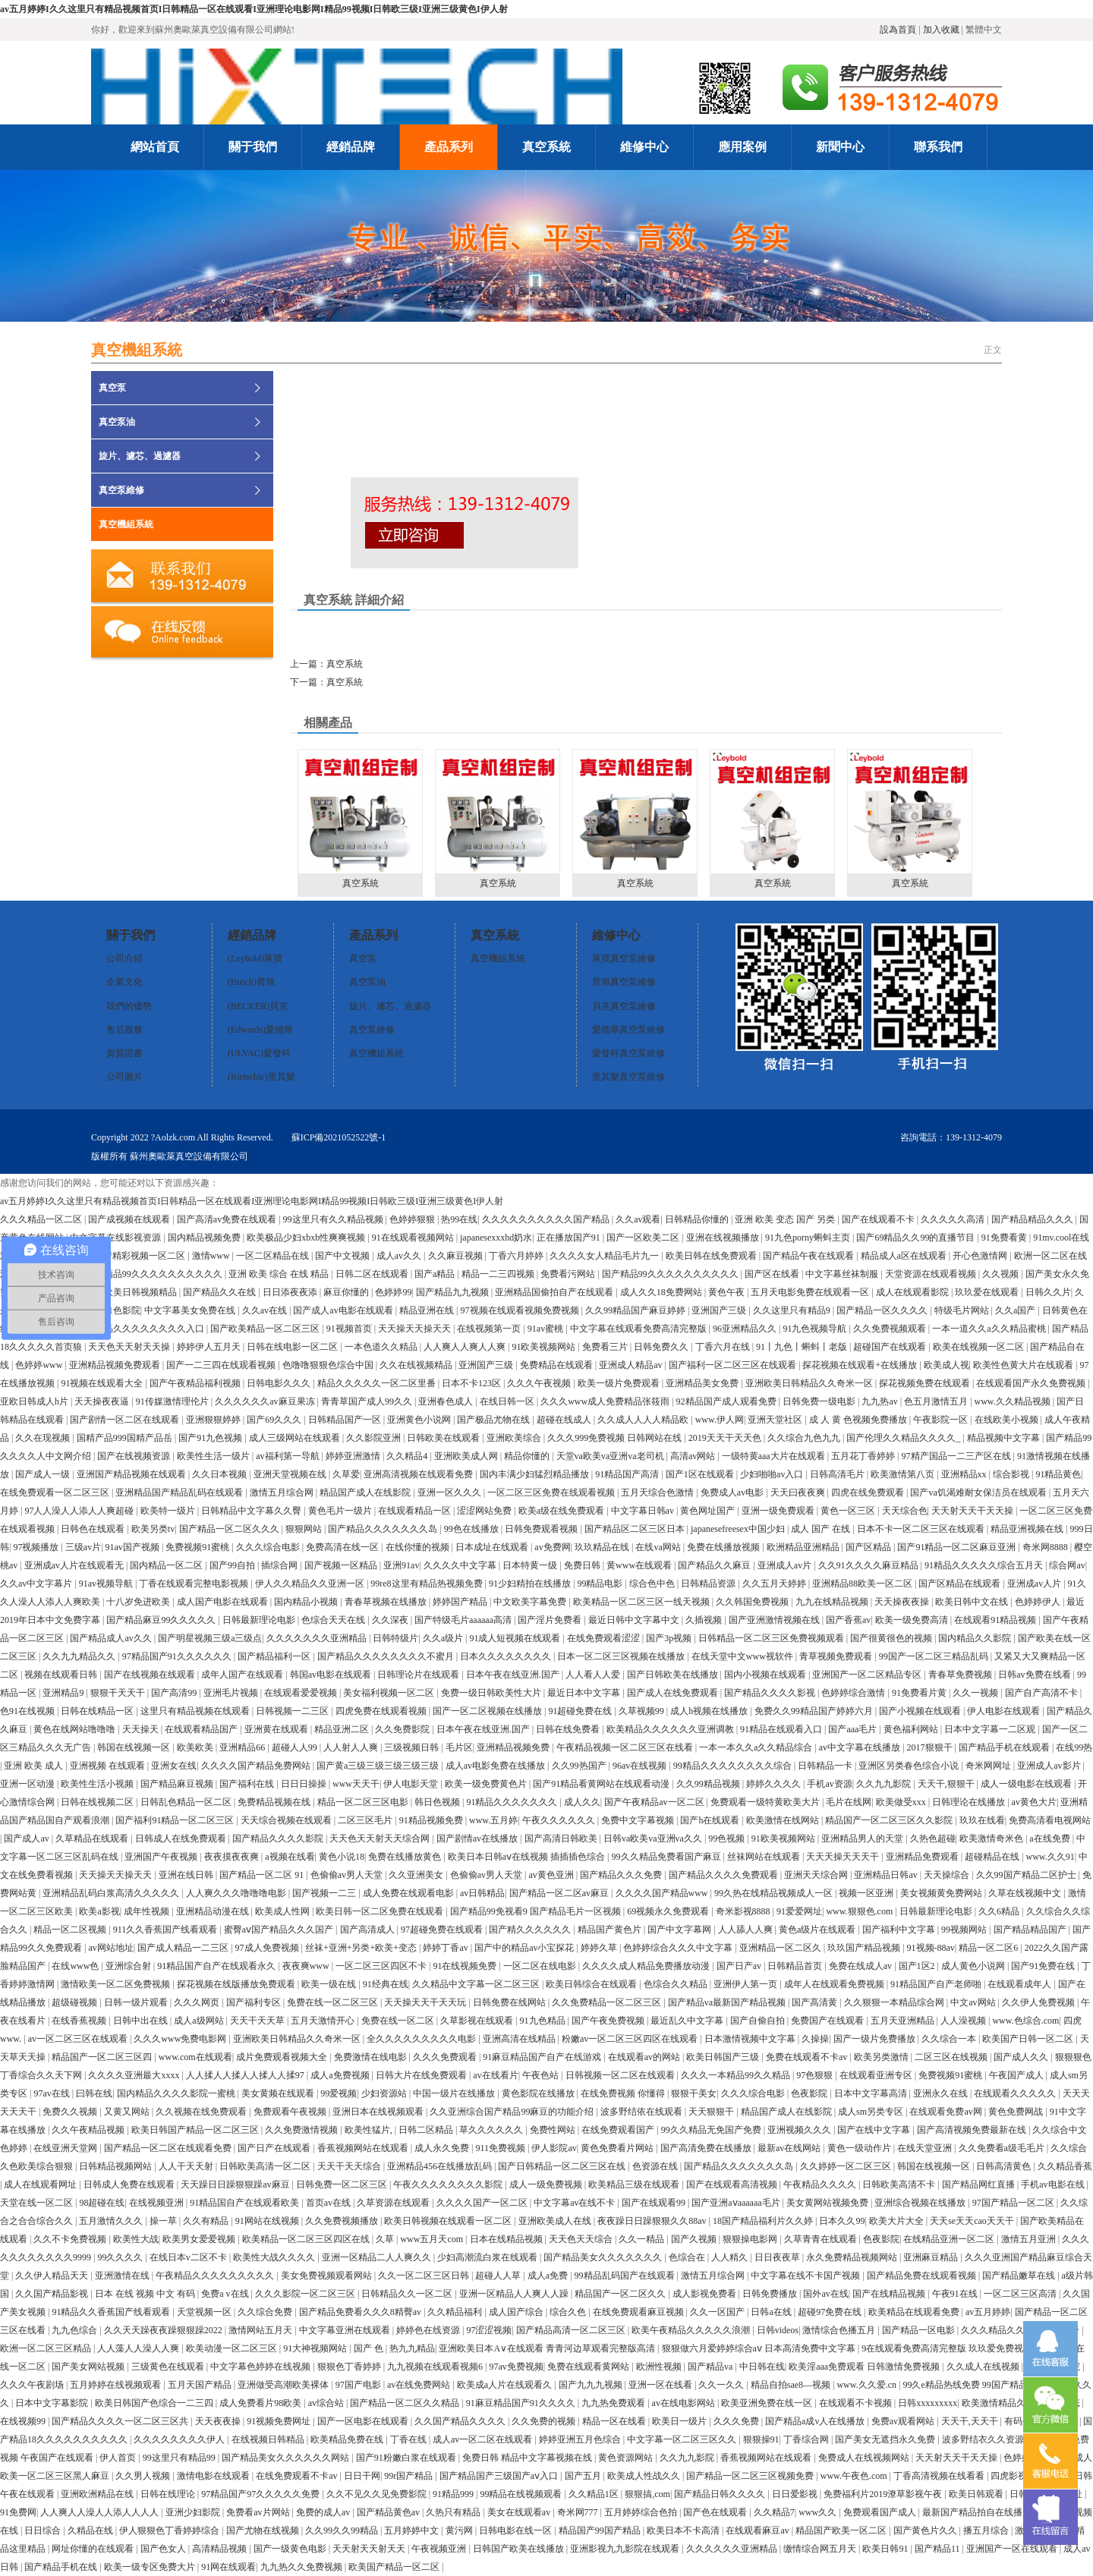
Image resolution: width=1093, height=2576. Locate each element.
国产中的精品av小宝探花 (525, 1947)
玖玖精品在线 (603, 1547)
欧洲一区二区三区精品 (46, 2348)
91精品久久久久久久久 (512, 1802)
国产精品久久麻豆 (715, 1565)
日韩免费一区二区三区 (342, 2184)
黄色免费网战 (1016, 2111)
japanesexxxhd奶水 (496, 1237)
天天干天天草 (258, 2020)
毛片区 (459, 1747)
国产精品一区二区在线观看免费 (169, 2148)
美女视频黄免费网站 (942, 1893)
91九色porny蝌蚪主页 (808, 1237)
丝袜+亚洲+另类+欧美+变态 (362, 1947)
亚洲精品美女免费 (703, 1383)
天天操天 (141, 1729)
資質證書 (124, 1053)
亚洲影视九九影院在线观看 (626, 2548)
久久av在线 (265, 1310)
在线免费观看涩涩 (604, 1638)
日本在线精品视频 (507, 2239)
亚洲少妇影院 (193, 2512)
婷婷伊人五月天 (210, 1346)
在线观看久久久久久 (1016, 2093)
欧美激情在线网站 (783, 1820)
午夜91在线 (956, 2293)
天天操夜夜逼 (102, 1401)
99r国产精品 (409, 2476)
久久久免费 (737, 2421)
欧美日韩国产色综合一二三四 (155, 2403)
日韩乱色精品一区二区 (187, 1802)
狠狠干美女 (694, 2093)
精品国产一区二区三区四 (103, 2057)
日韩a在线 (772, 2312)
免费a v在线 (225, 2293)
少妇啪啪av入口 (772, 1474)
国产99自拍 (233, 1565)
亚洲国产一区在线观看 (1013, 2548)
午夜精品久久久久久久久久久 (216, 2275)
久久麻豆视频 (456, 1255)
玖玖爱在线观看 (988, 1292)
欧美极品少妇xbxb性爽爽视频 (307, 1237)
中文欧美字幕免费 (531, 1601)
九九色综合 (75, 2330)
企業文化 (124, 982)
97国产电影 (359, 2384)
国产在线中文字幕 (874, 2130)
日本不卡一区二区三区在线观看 (922, 1529)
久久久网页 (198, 2002)
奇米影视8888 (744, 1911)
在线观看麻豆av (758, 2530)
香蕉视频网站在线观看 (364, 2148)
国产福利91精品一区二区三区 (175, 1820)
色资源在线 (656, 2166)
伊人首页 (118, 2457)
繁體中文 (983, 29)
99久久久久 (121, 2257)
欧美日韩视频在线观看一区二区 (449, 2221)
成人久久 (582, 1802)
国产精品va (711, 2366)
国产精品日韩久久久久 (720, 2494)
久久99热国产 (580, 1765)
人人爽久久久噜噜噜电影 (237, 1893)
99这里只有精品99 (180, 2457)
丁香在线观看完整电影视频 (194, 1583)
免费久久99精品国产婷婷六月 (814, 1711)
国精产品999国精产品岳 (126, 1438)
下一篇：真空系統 (326, 682)
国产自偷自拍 (758, 2020)
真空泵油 (117, 422)
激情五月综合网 (283, 1492)
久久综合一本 (949, 2038)
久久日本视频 (220, 1474)
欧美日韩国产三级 (723, 2057)
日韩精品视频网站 (116, 2166)
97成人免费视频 (268, 1947)
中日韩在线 (762, 2366)
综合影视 (1012, 1474)
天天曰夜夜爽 (798, 1492)
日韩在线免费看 (569, 1729)
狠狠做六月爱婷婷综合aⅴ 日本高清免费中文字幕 (760, 2348)
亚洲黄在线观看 (277, 1729)
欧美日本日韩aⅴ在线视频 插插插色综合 (527, 1856)
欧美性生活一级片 (214, 1456)
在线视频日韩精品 (269, 2439)
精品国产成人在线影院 (366, 1492)
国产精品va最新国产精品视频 (728, 2002)
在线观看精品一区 (415, 1510)
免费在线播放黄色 (405, 1856)
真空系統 (360, 819)
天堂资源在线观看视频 (931, 1274)
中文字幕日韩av (643, 1510)
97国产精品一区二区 (1014, 2202)
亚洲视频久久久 (800, 2130)
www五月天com (432, 2239)
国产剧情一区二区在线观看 (125, 1419)
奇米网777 (578, 2512)
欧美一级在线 (329, 1984)
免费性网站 (554, 2130)
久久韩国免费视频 (753, 1601)
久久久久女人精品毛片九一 (605, 1255)
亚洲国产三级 (719, 1310)
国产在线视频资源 (134, 1456)
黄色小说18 (341, 1856)
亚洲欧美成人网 (467, 1456)
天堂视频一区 (205, 2312)
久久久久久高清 (954, 1219)
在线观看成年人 (1020, 1984)
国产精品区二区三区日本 (635, 1529)
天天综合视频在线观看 (287, 1820)
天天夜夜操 (219, 2421)
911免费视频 (501, 2148)
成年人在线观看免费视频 (835, 1984)
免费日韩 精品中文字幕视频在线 (528, 2457)
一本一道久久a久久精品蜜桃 (989, 1328)
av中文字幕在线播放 (860, 1747)
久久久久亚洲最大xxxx (134, 2075)
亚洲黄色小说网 (420, 1419)
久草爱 (346, 1474)
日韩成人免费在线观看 (130, 2184)
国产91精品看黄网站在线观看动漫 (602, 1784)
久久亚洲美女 (417, 1875)
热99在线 (459, 1219)
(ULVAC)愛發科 (259, 1053)
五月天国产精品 (201, 2384)
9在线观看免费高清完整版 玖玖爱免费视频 (948, 2348)
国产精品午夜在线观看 (809, 1255)
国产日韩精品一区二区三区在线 (563, 2166)
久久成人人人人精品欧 (644, 1419)
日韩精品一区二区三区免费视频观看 (772, 1638)
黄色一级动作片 (860, 2148)
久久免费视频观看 (890, 1328)
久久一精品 (642, 2239)
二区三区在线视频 (952, 2057)
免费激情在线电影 (371, 2057)
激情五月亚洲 (1029, 2239)
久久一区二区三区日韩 (424, 2275)
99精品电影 (601, 1583)
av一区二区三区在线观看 (79, 2038)
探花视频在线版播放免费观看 (237, 1984)
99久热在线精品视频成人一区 (774, 1893)
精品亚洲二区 (342, 1729)
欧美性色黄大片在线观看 (1024, 1365)
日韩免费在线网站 (510, 2002)
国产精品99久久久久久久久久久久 (155, 1274)
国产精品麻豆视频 (178, 1784)
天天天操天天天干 (843, 1856)
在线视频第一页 (490, 1328)
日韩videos (777, 2330)
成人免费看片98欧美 (261, 2403)
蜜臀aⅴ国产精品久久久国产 (279, 1929)
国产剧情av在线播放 (478, 1838)
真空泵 (112, 387)
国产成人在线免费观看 (673, 1692)
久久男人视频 (143, 2476)
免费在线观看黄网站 (589, 2366)
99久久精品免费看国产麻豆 (667, 1856)
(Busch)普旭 (251, 982)
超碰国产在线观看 (890, 1346)
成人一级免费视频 (546, 2184)
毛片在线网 (848, 1802)
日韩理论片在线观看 (419, 1674)
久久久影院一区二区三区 (306, 2293)
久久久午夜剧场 (33, 2384)
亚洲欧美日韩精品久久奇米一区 (810, 1383)
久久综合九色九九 (805, 1438)
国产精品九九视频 (453, 1292)
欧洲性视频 (660, 2366)
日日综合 (43, 2530)
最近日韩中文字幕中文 (635, 1620)
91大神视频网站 (316, 2348)
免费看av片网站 (258, 2512)
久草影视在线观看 (477, 2020)
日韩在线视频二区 (98, 1802)
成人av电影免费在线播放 (496, 1765)
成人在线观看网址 (41, 2184)
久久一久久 (722, 2384)
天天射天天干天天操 (973, 1510)
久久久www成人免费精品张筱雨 (606, 1401)
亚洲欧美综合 (515, 1438)
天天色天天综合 (582, 2239)
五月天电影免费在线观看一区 (811, 1292)
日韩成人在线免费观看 (181, 1838)
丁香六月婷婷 (517, 1255)
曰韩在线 (94, 2093)
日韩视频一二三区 (293, 1711)
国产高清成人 (368, 1929)
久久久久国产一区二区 (483, 2202)
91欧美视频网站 (545, 1346)
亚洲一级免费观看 (779, 1510)
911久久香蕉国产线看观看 (166, 1929)
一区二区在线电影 (540, 1966)
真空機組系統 (126, 524)
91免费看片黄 (920, 1692)
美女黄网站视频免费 (828, 2202)
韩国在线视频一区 (134, 1747)
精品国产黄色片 (611, 1929)
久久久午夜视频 (540, 1383)
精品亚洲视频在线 (1028, 1529)
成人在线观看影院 (913, 1292)
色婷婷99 (393, 1292)
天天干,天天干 (970, 2421)
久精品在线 (91, 2530)
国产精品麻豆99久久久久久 (162, 1620)
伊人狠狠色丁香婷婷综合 (170, 2530)
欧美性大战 (136, 2239)
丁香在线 (409, 2439)
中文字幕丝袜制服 (842, 1274)
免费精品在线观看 (557, 1365)
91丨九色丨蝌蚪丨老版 (802, 1346)
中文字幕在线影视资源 (116, 1237)
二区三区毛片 (366, 1820)
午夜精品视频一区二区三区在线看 (625, 1747)
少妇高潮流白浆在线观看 (488, 2257)
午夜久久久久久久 (559, 1820)
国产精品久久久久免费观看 (724, 1875)
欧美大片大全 (897, 2221)
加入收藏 (941, 29)
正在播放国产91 (570, 1237)
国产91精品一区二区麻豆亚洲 (957, 1547)
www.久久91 (1050, 1856)
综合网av (1067, 1565)
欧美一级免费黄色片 (487, 1784)
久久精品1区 (595, 2494)
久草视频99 (642, 1711)
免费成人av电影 (733, 1492)
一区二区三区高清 (1021, 2293)
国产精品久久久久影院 (279, 1838)
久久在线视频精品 (417, 1365)
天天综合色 (905, 1510)
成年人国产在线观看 (243, 1674)
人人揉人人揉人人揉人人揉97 (246, 2075)
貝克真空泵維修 (624, 1006)
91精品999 (454, 2494)
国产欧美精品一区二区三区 (266, 1328)
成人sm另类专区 (872, 2111)
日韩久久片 (1048, 1292)
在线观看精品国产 (202, 1729)
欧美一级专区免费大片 (150, 2567)
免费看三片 (606, 1346)
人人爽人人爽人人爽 (466, 1346)
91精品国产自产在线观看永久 (217, 1966)
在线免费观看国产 (619, 2130)
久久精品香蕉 (1065, 2166)
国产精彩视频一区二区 (140, 1255)
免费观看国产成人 (880, 2512)
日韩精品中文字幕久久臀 (252, 1510)
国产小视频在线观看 (921, 1711)
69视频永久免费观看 (669, 1911)
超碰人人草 (499, 2275)
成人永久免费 (442, 2148)
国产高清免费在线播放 (707, 2148)
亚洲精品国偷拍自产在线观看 (555, 1292)
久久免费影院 (403, 1729)
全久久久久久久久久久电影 (422, 2038)
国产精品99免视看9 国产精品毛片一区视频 (536, 1911)
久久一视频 (976, 1692)
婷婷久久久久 (774, 1784)
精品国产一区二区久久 (621, 2293)
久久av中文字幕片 (37, 1583)
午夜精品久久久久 (820, 2184)
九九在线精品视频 (833, 1601)
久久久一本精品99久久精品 (736, 2075)
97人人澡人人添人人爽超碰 (80, 1510)
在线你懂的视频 (419, 1547)
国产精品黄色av (389, 2512)
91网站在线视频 (268, 2221)
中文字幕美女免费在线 (191, 1310)
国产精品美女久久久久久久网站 (286, 2457)
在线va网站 (658, 1547)
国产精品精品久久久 (1033, 1219)
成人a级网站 (199, 2020)
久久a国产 (1016, 1310)
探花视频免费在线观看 (925, 1383)
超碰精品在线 (993, 1856)
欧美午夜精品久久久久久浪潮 (692, 2330)
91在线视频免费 (466, 1966)
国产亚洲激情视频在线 (775, 1620)
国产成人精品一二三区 (184, 1947)
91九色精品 (544, 2020)
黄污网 (460, 2530)
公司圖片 (124, 1076)
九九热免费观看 (614, 2403)
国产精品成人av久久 (111, 1638)
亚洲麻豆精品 (931, 2257)
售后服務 (124, 1029)
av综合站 (327, 2403)
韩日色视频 (438, 1802)
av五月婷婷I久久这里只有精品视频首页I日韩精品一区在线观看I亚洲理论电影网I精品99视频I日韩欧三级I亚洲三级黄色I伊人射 (254, 9)
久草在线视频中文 (1025, 1893)
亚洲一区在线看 (661, 2384)
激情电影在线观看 (214, 2476)
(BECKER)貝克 (258, 1006)
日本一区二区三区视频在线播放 (622, 1656)
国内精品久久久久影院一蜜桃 (177, 2093)
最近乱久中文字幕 (688, 2020)
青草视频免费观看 (836, 1656)
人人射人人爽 (351, 1747)
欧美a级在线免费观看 (562, 1510)
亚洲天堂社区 (776, 1419)
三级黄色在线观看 (168, 2366)
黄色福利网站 (912, 1729)
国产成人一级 (43, 1474)
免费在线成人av (861, 1966)
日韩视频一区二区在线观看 (621, 2075)
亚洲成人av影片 (1049, 1765)
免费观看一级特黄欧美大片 (766, 1802)
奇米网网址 (989, 1765)
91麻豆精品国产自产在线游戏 (543, 2057)
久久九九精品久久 (80, 1656)
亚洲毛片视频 (231, 1692)
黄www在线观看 (640, 1565)
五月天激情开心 (324, 2020)
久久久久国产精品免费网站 (257, 1765)
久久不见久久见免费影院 (377, 2494)
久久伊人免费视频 (1039, 2002)
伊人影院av (553, 2148)
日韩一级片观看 (137, 2002)
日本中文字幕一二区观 (991, 1729)
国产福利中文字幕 (899, 1929)
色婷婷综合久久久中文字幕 (679, 1947)
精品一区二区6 (989, 1947)
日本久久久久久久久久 (506, 1656)
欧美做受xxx (902, 1802)
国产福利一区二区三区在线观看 (733, 1365)
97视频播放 (37, 1547)
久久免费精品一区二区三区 (607, 2002)
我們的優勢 (129, 1006)
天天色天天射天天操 (130, 1346)
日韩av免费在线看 (1035, 1674)
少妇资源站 (385, 2093)
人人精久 (730, 2257)
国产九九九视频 (592, 2384)
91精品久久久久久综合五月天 (984, 1565)
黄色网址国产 (708, 1510)
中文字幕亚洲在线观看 (345, 2330)
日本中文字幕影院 (52, 2403)
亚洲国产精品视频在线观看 (132, 1474)
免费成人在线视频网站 (865, 2457)
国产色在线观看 (716, 2512)
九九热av (880, 1401)
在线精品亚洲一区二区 (950, 2239)
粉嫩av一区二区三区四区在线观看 (631, 2038)
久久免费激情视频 (302, 2130)
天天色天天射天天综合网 (380, 1838)
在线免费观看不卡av (297, 2476)
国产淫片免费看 (551, 1620)
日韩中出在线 (141, 2020)
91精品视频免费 (432, 1820)
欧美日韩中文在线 (972, 1601)
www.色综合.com (1025, 2020)
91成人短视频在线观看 (515, 1638)
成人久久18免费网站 (662, 1292)
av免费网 (552, 1547)
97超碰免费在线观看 (443, 1929)
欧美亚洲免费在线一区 (767, 2403)
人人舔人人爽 (746, 1929)
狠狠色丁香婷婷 (350, 2366)
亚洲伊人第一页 (746, 1984)
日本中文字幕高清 (871, 2093)
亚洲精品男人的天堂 (863, 1838)
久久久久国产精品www (663, 1893)
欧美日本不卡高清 (684, 2530)
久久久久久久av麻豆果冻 (266, 1401)
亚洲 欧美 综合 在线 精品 (279, 1274)
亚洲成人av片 (786, 1565)
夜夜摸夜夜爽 (232, 1856)
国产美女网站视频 (89, 2366)
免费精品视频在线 (275, 1802)
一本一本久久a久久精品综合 (756, 1747)
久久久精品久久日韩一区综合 (1021, 2330)
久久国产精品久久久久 (461, 2421)
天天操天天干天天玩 (426, 2002)
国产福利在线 (247, 1784)
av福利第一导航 (288, 1456)
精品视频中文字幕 (1004, 1438)
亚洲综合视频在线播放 (921, 2202)
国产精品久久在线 (220, 1292)
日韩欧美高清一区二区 (266, 2166)
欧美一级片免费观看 (620, 1383)
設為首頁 (898, 29)
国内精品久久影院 (975, 1638)
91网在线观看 (228, 2567)
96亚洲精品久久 (746, 1328)
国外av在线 (825, 2293)
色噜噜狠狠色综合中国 (329, 1365)
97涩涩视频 (489, 2330)
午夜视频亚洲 (439, 2548)
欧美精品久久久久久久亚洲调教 (671, 1729)
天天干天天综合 (350, 2166)
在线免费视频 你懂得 (624, 2093)
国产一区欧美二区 (644, 1237)
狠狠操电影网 (751, 2239)
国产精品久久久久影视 (770, 1692)
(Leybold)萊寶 (255, 958)
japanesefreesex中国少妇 (739, 1529)
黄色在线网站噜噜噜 (75, 1729)
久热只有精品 (454, 2512)
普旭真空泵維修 (624, 982)
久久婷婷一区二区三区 (846, 2166)
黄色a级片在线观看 (818, 1929)
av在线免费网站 (419, 2384)
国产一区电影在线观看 (364, 2421)
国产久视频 (695, 2239)
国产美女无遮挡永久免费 (886, 2439)
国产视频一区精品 (342, 1565)
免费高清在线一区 (343, 1547)
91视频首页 (350, 1328)
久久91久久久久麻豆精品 (869, 1565)
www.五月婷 (493, 1820)
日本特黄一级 (530, 1565)
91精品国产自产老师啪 (937, 1984)
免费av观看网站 (904, 2421)
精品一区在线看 (615, 2421)
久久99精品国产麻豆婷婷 (636, 1310)
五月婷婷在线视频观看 (116, 2384)
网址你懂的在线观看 (94, 2548)
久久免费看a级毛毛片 (1003, 2148)
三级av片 (83, 1547)
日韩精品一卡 (826, 1765)
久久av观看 (638, 1219)
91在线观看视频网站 (414, 1237)
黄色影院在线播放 (539, 2093)
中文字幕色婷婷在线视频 (261, 2366)
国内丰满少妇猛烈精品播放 (535, 1474)
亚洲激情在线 (123, 2275)
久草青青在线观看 (821, 2239)
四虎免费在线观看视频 (382, 1711)
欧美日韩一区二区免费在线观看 (381, 1911)
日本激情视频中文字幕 (751, 2038)
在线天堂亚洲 (925, 2148)
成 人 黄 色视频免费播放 (859, 1419)
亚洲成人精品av (631, 1365)
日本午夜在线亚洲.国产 (514, 1674)
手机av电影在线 (1053, 2184)
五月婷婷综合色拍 (641, 2512)
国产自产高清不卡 (1042, 1692)
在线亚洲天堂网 (66, 2148)
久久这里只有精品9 (793, 1310)
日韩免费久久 (662, 1346)
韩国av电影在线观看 (331, 1674)
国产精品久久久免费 (622, 1875)
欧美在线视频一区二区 (979, 1346)
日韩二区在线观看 (373, 1274)
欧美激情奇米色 (992, 1838)
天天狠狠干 (712, 2111)
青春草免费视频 (961, 1674)
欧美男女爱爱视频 (200, 2239)
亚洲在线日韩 (187, 1875)
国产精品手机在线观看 (1005, 1747)
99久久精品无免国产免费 (712, 2130)
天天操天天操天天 (415, 1328)
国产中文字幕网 (680, 1929)
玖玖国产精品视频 (864, 1947)
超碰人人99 (296, 1747)
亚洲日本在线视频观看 (379, 2111)
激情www (212, 1255)
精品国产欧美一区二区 (842, 2530)
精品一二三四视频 (499, 1274)
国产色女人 (164, 2548)
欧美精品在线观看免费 (915, 2312)
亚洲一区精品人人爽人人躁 (515, 2293)
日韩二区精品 (426, 2130)
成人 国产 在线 (821, 1529)
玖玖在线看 (982, 1820)
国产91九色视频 (211, 1438)
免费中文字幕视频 (638, 1820)
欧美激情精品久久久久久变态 (1022, 2403)
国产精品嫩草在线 (1019, 2275)
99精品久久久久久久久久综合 (733, 1765)
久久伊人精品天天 (52, 2275)
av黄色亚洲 (552, 1875)
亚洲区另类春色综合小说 (909, 1765)
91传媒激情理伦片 (173, 1401)
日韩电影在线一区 (516, 2530)
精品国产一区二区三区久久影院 (890, 1820)
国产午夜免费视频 (609, 2020)
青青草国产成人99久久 (367, 1401)
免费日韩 (583, 1565)
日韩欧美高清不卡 (899, 2184)
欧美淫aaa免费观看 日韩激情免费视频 (865, 2366)
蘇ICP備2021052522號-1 (338, 1137)
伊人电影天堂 (411, 1784)
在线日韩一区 (508, 1401)
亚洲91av (401, 1565)
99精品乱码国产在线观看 (626, 2275)
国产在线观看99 (655, 2202)
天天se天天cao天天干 (973, 2221)
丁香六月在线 (723, 1346)
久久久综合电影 (269, 1547)
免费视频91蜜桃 (198, 1547)
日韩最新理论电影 (260, 1620)
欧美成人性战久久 (644, 2476)
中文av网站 (973, 2002)
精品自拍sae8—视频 (792, 2384)
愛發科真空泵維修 (628, 1053)
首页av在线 (329, 2202)
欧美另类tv (153, 1529)
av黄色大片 (1034, 1802)
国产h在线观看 (711, 1820)
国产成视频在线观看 (130, 1219)
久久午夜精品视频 (89, 2130)
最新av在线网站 (790, 2148)
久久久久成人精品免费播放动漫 (647, 1966)
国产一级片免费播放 (875, 2038)
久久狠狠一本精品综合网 (895, 2002)
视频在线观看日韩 (61, 1674)
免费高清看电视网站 (1050, 1820)
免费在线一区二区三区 (333, 2002)
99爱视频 (338, 2093)
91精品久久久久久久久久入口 (146, 1328)
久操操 (815, 2038)
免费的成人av (324, 2512)
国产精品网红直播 (979, 2184)
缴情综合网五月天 (820, 2548)
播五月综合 (987, 2530)
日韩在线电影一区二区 (293, 1346)
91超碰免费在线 (581, 1711)
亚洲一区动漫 (28, 1784)
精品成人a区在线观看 (905, 1255)
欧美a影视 (99, 1911)
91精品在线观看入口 (782, 1729)
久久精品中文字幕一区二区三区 (477, 1984)
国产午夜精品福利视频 (196, 1383)
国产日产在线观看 (275, 2148)
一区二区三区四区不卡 (382, 1966)
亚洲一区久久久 (450, 1492)
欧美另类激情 (882, 2057)
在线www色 (76, 1966)
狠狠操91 (761, 2439)
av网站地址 (110, 1947)
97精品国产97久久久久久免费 (261, 2494)
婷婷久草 (600, 1947)
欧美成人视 (946, 1365)
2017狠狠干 (931, 1747)
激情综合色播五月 (839, 2330)
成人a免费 (549, 2275)
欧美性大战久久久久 (275, 2257)
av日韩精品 (482, 1893)
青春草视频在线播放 (387, 1601)
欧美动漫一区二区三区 (232, 2348)
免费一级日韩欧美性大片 (492, 1692)
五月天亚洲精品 (904, 2020)
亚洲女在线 (174, 1765)
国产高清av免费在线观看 (228, 1219)
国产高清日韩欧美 (562, 1838)
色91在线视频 (28, 1711)
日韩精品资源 (709, 1583)
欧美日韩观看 (977, 2494)
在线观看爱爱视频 (301, 1692)
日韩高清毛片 (838, 1474)
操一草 (164, 2221)
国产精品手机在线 (61, 2567)
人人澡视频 (964, 2020)
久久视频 (1001, 1274)
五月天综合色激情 (658, 1492)
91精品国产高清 (628, 1474)
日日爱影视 (796, 2494)
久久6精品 (1000, 1911)
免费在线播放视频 (724, 1547)
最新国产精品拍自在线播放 (978, 2512)
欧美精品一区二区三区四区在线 (307, 2239)
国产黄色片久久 (926, 2530)
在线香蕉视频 (80, 2020)
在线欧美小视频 (1008, 1419)
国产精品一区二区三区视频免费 (751, 2476)
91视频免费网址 (280, 2421)
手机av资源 (829, 1784)
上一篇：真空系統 (326, 664)
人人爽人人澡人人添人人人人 (100, 2512)
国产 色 (370, 2348)
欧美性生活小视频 (98, 1784)
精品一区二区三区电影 (364, 1802)
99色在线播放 (472, 1529)
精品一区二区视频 (71, 1929)
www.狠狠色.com (860, 1911)
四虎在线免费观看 (868, 1492)
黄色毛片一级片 (341, 1510)
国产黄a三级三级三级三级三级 (379, 1765)
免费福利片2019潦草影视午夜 (884, 2494)
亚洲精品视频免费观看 (115, 1365)
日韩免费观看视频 (542, 1529)
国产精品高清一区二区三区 (572, 2330)
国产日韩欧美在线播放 (673, 1674)
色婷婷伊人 (1039, 1601)
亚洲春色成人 (446, 1401)
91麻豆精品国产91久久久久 (522, 2403)
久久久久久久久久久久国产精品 (547, 1219)
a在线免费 (1050, 1838)
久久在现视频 (43, 1438)
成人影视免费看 (705, 2293)
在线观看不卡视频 (856, 2403)
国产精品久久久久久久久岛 (383, 1529)
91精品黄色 (1058, 1474)
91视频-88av (931, 1947)
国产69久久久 (275, 1419)
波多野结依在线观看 (642, 2111)
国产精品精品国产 (1031, 1929)
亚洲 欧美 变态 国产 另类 (786, 1219)
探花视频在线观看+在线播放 (860, 1365)
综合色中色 (653, 1583)
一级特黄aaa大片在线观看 (774, 1456)
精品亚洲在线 (427, 1310)
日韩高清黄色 (1004, 2166)
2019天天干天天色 (726, 1438)
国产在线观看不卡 (879, 1219)
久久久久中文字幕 (461, 1565)
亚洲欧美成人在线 (556, 2221)
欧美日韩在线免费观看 (712, 1255)
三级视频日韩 (412, 1747)
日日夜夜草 (778, 2257)
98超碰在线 (101, 2202)
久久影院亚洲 (374, 1438)
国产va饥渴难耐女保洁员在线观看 (979, 1492)
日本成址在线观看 (493, 1547)
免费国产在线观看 (828, 2020)
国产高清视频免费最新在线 (972, 2130)
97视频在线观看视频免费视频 (521, 1310)
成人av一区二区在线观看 (483, 2439)
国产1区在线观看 (701, 1474)
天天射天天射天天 (370, 2548)
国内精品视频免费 (205, 1237)
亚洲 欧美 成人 (34, 1765)
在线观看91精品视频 (996, 1620)
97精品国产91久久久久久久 (178, 1656)
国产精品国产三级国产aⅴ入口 (499, 2476)
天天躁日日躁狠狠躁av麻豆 (236, 2184)
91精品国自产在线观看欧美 (245, 2202)
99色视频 (727, 1838)
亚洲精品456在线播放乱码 (440, 2166)
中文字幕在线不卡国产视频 (806, 2275)
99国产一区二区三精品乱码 (935, 1656)
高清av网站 (693, 1456)
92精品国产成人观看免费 (727, 1401)
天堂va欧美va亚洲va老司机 (611, 1456)
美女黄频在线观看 (279, 2093)
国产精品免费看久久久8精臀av (361, 2312)
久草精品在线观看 (93, 1838)
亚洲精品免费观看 (923, 1856)
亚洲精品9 (64, 1692)
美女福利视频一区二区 (389, 1692)
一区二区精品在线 (273, 1255)
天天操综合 (948, 1875)
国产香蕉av (848, 1620)
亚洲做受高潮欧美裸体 (284, 2384)
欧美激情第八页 (904, 1474)
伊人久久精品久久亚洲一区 (311, 1583)
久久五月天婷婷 (775, 1583)
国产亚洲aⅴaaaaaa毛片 (736, 2202)
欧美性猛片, (370, 2130)
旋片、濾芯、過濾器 (140, 456)
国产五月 (584, 2476)
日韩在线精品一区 (98, 1711)
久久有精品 (207, 2221)
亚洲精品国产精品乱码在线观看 (180, 1492)
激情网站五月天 (261, 2330)
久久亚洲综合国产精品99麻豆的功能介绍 (513, 2111)
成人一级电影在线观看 (1027, 1784)
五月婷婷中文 (412, 2530)
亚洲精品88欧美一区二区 (863, 1583)
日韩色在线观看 (94, 1529)
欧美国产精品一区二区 (395, 2567)
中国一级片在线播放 (455, 2093)
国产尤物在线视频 (263, 2530)
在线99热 (1074, 1747)
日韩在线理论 (168, 2494)
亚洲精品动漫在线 (213, 1911)
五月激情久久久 (112, 2221)
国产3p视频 (670, 1638)
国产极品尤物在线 (494, 1419)
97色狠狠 (815, 2075)
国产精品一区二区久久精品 (405, 2403)
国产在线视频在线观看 (150, 1674)
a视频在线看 (289, 1856)
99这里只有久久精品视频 (334, 1219)
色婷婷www (40, 1365)
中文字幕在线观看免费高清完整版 (639, 1328)
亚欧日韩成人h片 (35, 1401)
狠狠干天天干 (118, 1692)
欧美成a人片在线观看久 (505, 2384)
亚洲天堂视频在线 (291, 1474)
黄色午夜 (727, 1292)
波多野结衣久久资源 (984, 2439)
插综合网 (280, 1565)
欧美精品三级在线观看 (635, 2184)
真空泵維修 (121, 490)
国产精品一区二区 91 (262, 1875)
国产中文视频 (343, 1255)
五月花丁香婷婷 (864, 1456)
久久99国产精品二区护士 (1027, 1875)
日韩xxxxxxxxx (927, 2403)
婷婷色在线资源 (429, 2330)
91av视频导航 (107, 1583)
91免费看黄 (1005, 1237)
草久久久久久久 (492, 2130)
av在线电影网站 (684, 2403)
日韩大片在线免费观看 (422, 2075)
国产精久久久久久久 (531, 1929)
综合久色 (569, 2312)
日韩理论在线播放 (969, 1802)
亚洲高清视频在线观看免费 (419, 1474)
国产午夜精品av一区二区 (655, 1802)
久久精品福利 (455, 2312)
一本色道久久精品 (382, 1346)
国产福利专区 (254, 2002)
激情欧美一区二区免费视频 (116, 1984)
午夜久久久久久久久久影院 (449, 2184)
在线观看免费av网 (946, 2111)
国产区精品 (869, 1547)
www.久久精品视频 (1014, 1401)
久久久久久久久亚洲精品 (317, 1638)
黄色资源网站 (626, 2457)
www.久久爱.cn (867, 2384)
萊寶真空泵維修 (624, 958)
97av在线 (52, 2093)
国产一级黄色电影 (291, 2548)
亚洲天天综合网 (817, 1875)
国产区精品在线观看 (960, 1583)
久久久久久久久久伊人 (180, 2439)
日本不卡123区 (472, 1383)
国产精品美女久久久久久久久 (603, 2257)
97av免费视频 (516, 2366)
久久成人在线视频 (984, 2366)
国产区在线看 (773, 1274)
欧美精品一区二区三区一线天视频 (642, 1601)
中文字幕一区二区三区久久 (683, 2439)
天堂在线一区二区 (37, 2202)
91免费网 (18, 2512)
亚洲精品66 (243, 1747)
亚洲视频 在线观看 (108, 1765)
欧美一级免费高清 (912, 1620)
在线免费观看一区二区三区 (56, 1492)
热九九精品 (412, 2348)
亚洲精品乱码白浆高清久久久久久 (112, 1893)
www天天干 (356, 1784)
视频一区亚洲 (867, 1893)
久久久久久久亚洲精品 (733, 2548)
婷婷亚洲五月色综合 (581, 2439)
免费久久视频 (71, 2111)
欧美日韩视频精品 (141, 1292)
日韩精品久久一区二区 (408, 2293)
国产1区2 (918, 1966)
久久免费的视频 (545, 2421)
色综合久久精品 (677, 1984)
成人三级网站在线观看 (295, 1438)
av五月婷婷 (987, 2312)
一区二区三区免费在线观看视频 (552, 1492)
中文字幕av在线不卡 (575, 2202)
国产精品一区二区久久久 (230, 1529)
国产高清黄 (815, 2002)
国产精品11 (938, 2548)
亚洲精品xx (965, 1474)
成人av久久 (400, 1255)
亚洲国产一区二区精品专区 (868, 1674)
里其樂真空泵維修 (628, 1076)
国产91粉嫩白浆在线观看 (407, 2457)
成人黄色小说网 (974, 1966)
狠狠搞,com (647, 2494)
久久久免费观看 (446, 2057)
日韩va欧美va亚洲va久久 (653, 1838)
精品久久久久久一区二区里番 (377, 1383)
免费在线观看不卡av (807, 2057)
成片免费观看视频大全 (282, 2057)
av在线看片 (495, 2075)
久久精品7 (774, 2512)
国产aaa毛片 (853, 1729)
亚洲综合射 (129, 1966)
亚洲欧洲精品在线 (98, 2494)
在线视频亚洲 (157, 2202)
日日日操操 (305, 1784)
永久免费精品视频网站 (852, 2257)
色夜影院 (810, 2093)
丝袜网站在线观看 (764, 1856)
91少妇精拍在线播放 (531, 1583)
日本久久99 (842, 2221)
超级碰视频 (75, 2002)
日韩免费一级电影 (820, 1401)
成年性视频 (148, 1911)
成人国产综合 (517, 2312)
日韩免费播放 (770, 2293)
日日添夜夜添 (291, 1292)
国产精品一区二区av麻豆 (560, 1893)
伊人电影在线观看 (1004, 1711)
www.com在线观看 (195, 2057)
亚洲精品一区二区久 (781, 1947)
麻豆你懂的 (347, 1292)
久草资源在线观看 (394, 2202)
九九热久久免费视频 (302, 2567)
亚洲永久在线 (941, 2093)
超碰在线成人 (565, 1419)
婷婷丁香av (446, 1947)
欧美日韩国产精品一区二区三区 (196, 2130)
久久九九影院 (884, 1784)
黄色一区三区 (849, 1510)
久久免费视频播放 (342, 2221)
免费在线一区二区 (398, 2020)
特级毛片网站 (962, 1310)
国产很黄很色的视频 (892, 1638)
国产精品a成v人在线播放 (816, 2421)
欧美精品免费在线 (348, 2439)
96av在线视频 (641, 1765)
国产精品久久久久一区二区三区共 (121, 2421)
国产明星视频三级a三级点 (210, 1638)
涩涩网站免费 (485, 1510)
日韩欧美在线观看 (444, 1438)
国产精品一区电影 (919, 2330)
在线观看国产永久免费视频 (1032, 1383)
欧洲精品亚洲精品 (804, 1547)
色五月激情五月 (937, 1401)
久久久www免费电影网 (181, 2038)
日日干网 (362, 2476)
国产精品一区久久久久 (883, 1310)
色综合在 (688, 2257)
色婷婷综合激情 (854, 1692)
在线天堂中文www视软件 (743, 1656)
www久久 (818, 2512)
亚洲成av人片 (1035, 1583)
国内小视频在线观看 (766, 1674)
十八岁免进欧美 (139, 1601)
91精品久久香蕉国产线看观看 (112, 2312)
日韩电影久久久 (280, 1383)
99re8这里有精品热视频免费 (427, 1583)
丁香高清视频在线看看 (940, 2476)
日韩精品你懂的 (698, 1219)
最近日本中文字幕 (584, 1692)
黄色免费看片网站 (618, 2148)
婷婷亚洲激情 (354, 1456)
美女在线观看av (520, 2512)
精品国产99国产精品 (601, 2530)
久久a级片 (444, 1638)
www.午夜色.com (855, 2476)
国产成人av (27, 1838)
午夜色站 (541, 2075)
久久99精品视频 (709, 1784)
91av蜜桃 (546, 1328)
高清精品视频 (220, 2548)
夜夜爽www (307, 1966)
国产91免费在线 (1044, 1966)
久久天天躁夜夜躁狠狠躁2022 (164, 2330)
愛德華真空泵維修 (628, 1029)
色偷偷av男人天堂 (347, 1875)
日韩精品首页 (795, 1966)
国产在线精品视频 (890, 2293)
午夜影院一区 (941, 1419)
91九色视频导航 (816, 1328)
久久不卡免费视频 (71, 2239)
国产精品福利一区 (275, 1656)
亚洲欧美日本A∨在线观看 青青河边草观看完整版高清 (548, 2348)
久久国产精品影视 (52, 2293)
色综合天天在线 (334, 1620)
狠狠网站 (304, 1529)
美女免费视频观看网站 (327, 2275)
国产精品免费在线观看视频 (922, 2275)
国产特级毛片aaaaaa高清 (464, 1620)
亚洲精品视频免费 (514, 1747)
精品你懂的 (528, 1456)
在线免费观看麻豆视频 (639, 2312)
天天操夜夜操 (902, 1601)
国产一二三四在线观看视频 (222, 1365)
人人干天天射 (187, 2166)
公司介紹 (124, 958)
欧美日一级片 (680, 2421)
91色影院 (122, 1310)
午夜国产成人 (1017, 2075)
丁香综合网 (807, 2439)
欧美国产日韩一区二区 (1029, 2038)
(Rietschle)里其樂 (261, 1076)
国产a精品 (435, 1274)
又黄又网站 (128, 2111)
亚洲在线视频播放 (723, 1237)
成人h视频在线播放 (710, 1711)
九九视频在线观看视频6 (436, 2366)
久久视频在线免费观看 (202, 2111)
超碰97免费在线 (831, 2312)
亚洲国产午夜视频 (162, 1856)
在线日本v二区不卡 (189, 2257)
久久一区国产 (718, 2312)
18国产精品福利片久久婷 (764, 2221)
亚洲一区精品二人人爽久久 (377, 2257)
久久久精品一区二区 (42, 1219)
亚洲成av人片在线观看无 (75, 1565)
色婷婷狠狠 (413, 1219)
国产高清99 (175, 1692)
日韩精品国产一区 (345, 1419)
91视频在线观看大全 (103, 1383)
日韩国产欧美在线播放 (519, 2548)
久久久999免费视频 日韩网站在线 (615, 1438)
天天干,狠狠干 (947, 1784)
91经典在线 (385, 1984)
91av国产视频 (134, 1547)
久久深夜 (391, 1620)
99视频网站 (965, 1929)
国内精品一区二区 (167, 1565)
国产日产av (740, 1966)
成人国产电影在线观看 (223, 1601)
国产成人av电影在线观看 (344, 1310)
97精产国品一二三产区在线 (957, 1456)
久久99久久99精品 (342, 2530)
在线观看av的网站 (645, 2057)
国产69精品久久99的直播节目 (916, 1237)
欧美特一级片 (168, 1510)
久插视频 (704, 1620)
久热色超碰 (933, 1838)
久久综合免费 (266, 2312)
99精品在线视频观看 (522, 2494)
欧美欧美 (196, 1747)
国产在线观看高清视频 (733, 2184)
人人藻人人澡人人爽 (139, 2348)
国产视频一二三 (325, 1893)
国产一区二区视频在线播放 (488, 1711)
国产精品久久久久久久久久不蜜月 (386, 1656)
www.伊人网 (719, 1419)
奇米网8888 (1046, 1547)
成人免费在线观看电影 (409, 1893)
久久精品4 (408, 1456)
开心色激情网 (981, 1255)
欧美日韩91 (886, 2548)
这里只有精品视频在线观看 (196, 1711)
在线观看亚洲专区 (877, 2075)
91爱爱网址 (799, 1911)
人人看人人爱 (593, 1674)
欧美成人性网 (283, 1911)
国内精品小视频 (307, 1601)
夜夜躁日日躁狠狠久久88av (652, 2221)
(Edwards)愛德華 (260, 1029)
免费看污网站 (568, 1274)
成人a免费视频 (340, 2075)
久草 (386, 2239)
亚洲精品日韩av (886, 1875)
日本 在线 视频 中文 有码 (146, 2293)
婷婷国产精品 (461, 1601)
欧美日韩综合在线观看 (592, 1984)
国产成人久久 (1022, 2057)
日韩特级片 (395, 1638)
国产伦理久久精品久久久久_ (904, 1438)
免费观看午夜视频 (291, 2111)
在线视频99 (24, 2421)
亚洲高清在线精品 (520, 2038)
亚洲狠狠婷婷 (214, 1419)
